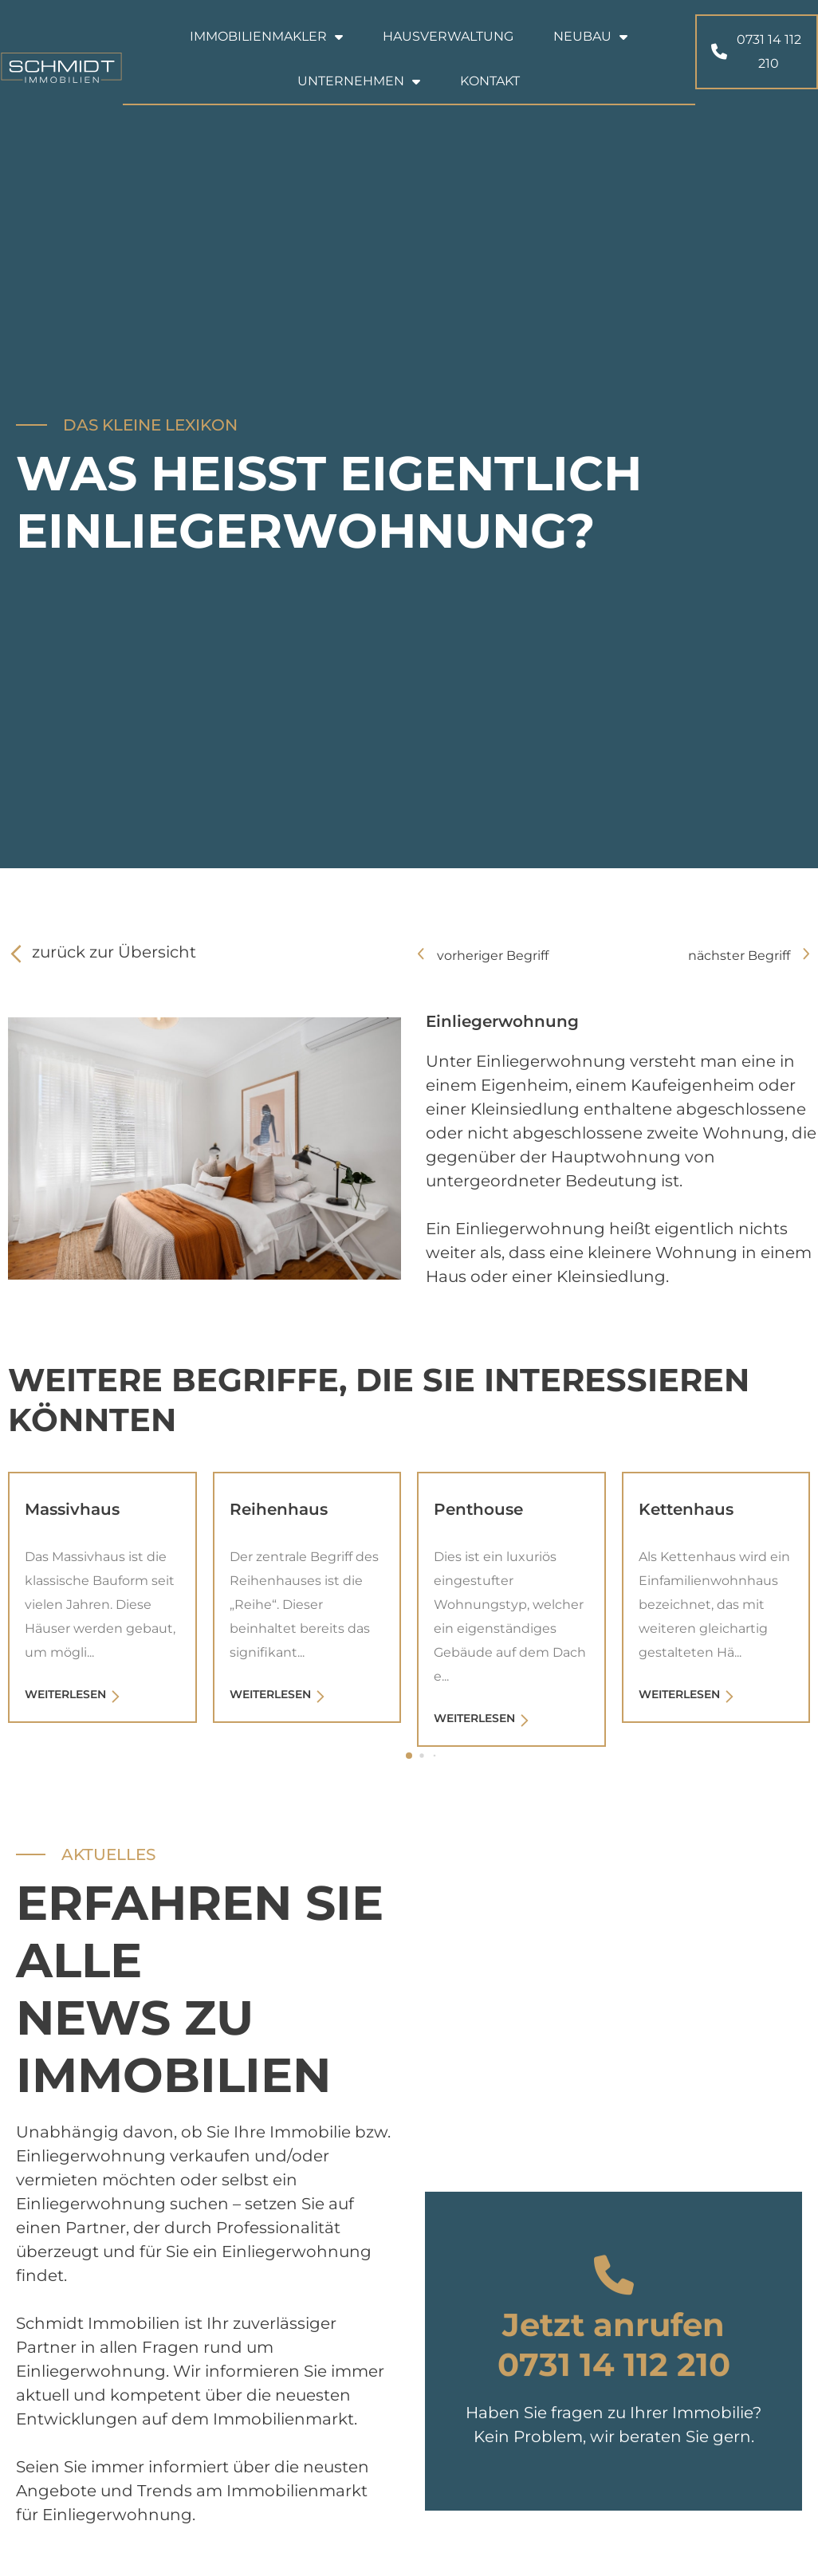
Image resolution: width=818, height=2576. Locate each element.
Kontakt (490, 80)
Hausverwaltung (448, 36)
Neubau (590, 36)
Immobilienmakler (266, 36)
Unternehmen (358, 81)
